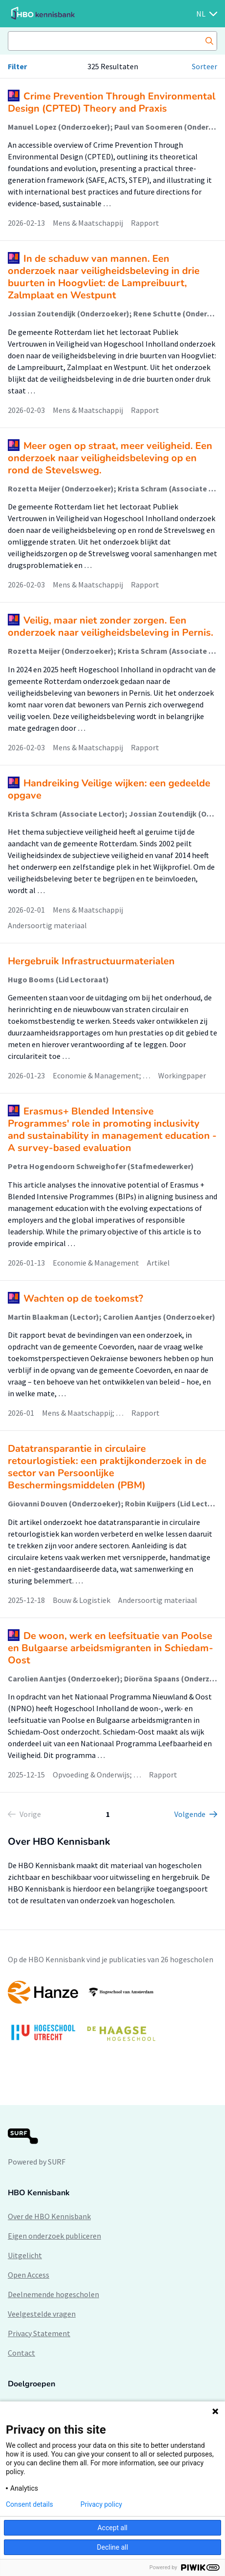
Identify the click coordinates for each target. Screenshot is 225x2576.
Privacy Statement (39, 2333)
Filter (17, 66)
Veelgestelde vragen (42, 2314)
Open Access (28, 2275)
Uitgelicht (25, 2255)
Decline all (112, 2547)
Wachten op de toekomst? (83, 1298)
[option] (112, 2015)
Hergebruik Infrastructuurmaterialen (91, 961)
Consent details (29, 2504)
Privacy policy (101, 2504)
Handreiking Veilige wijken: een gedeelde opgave (109, 789)
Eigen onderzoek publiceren (54, 2236)
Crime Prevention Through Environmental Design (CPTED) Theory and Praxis (111, 102)
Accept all (113, 2528)
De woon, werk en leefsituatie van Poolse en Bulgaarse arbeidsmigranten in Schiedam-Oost (110, 1648)
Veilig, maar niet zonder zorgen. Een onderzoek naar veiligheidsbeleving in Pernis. (110, 626)
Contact (21, 2353)
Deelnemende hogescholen (53, 2294)
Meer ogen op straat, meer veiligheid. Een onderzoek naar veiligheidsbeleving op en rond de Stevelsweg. (110, 458)
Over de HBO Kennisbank (49, 2216)
